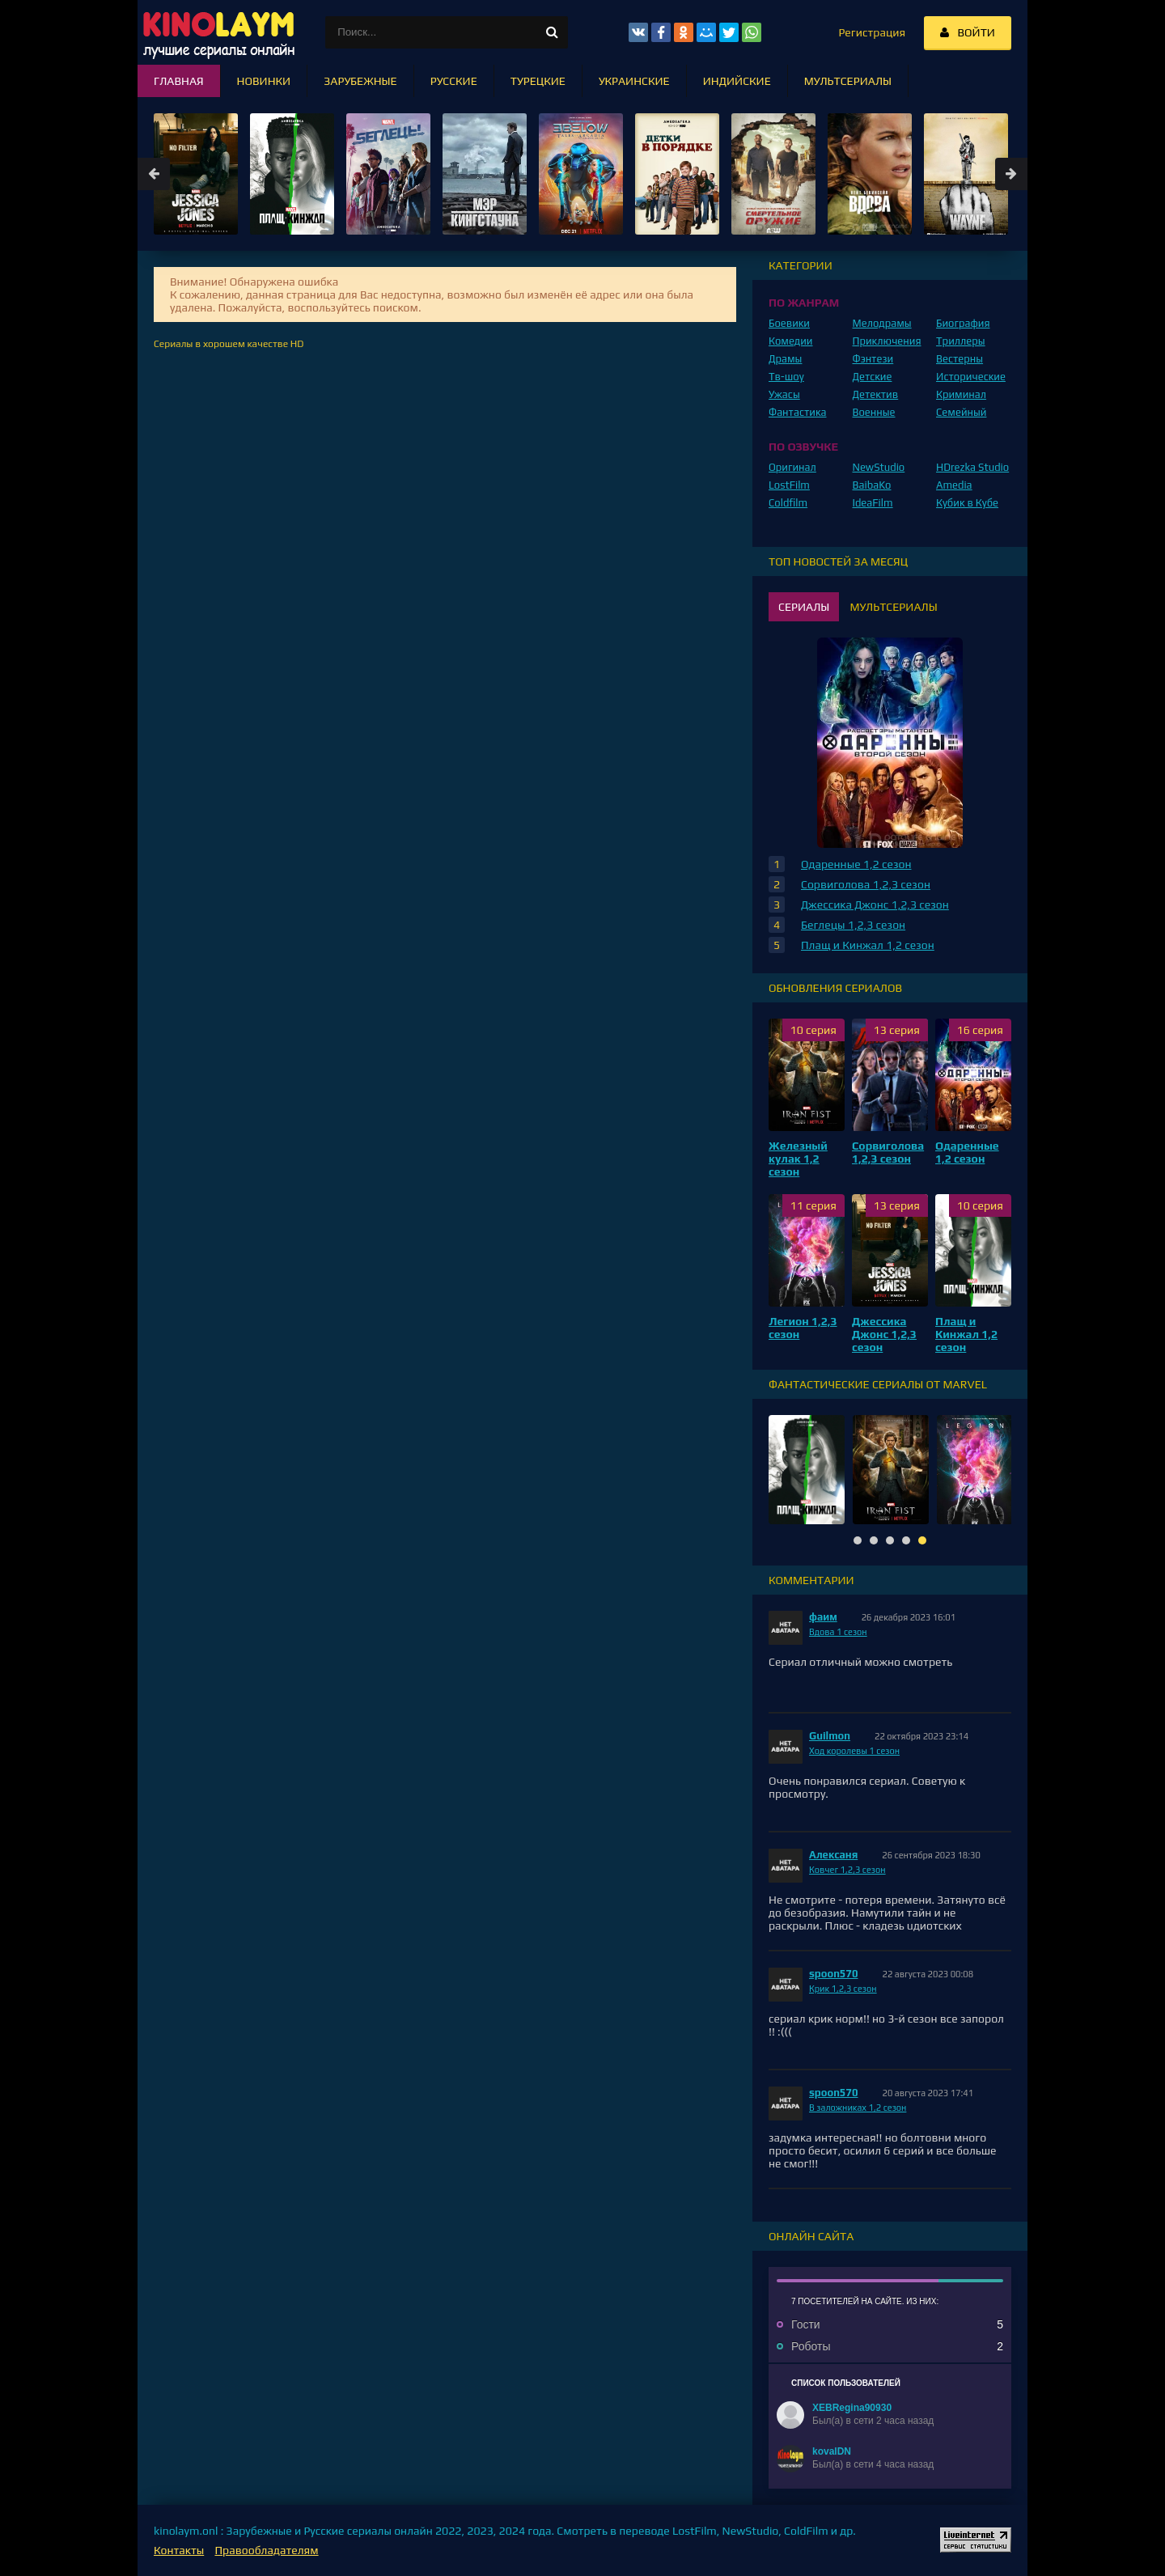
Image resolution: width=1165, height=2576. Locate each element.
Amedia (954, 485)
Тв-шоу (786, 377)
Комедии (791, 341)
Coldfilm (788, 503)
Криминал (961, 394)
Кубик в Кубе (967, 503)
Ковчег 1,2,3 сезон (847, 1870)
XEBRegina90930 (852, 2407)
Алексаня (833, 1855)
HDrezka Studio (972, 467)
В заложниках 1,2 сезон (857, 2107)
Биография (963, 323)
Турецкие (538, 80)
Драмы (785, 359)
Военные (874, 412)
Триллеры (960, 341)
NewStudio (879, 467)
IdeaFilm (873, 503)
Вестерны (959, 359)
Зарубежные (360, 80)
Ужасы (784, 394)
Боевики (789, 323)
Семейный (961, 412)
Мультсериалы (848, 80)
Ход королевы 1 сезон (854, 1751)
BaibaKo (872, 485)
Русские (453, 80)
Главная (179, 80)
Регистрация (871, 32)
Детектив (876, 394)
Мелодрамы (882, 323)
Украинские (634, 80)
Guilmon (829, 1736)
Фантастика (798, 412)
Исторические (971, 377)
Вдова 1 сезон (838, 1632)
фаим (823, 1617)
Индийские (737, 80)
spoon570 (833, 1974)
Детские (872, 377)
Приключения (887, 341)
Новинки (264, 80)
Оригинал (792, 467)
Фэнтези (873, 359)
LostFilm (789, 485)
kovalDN (831, 2451)
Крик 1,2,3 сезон (843, 1988)
